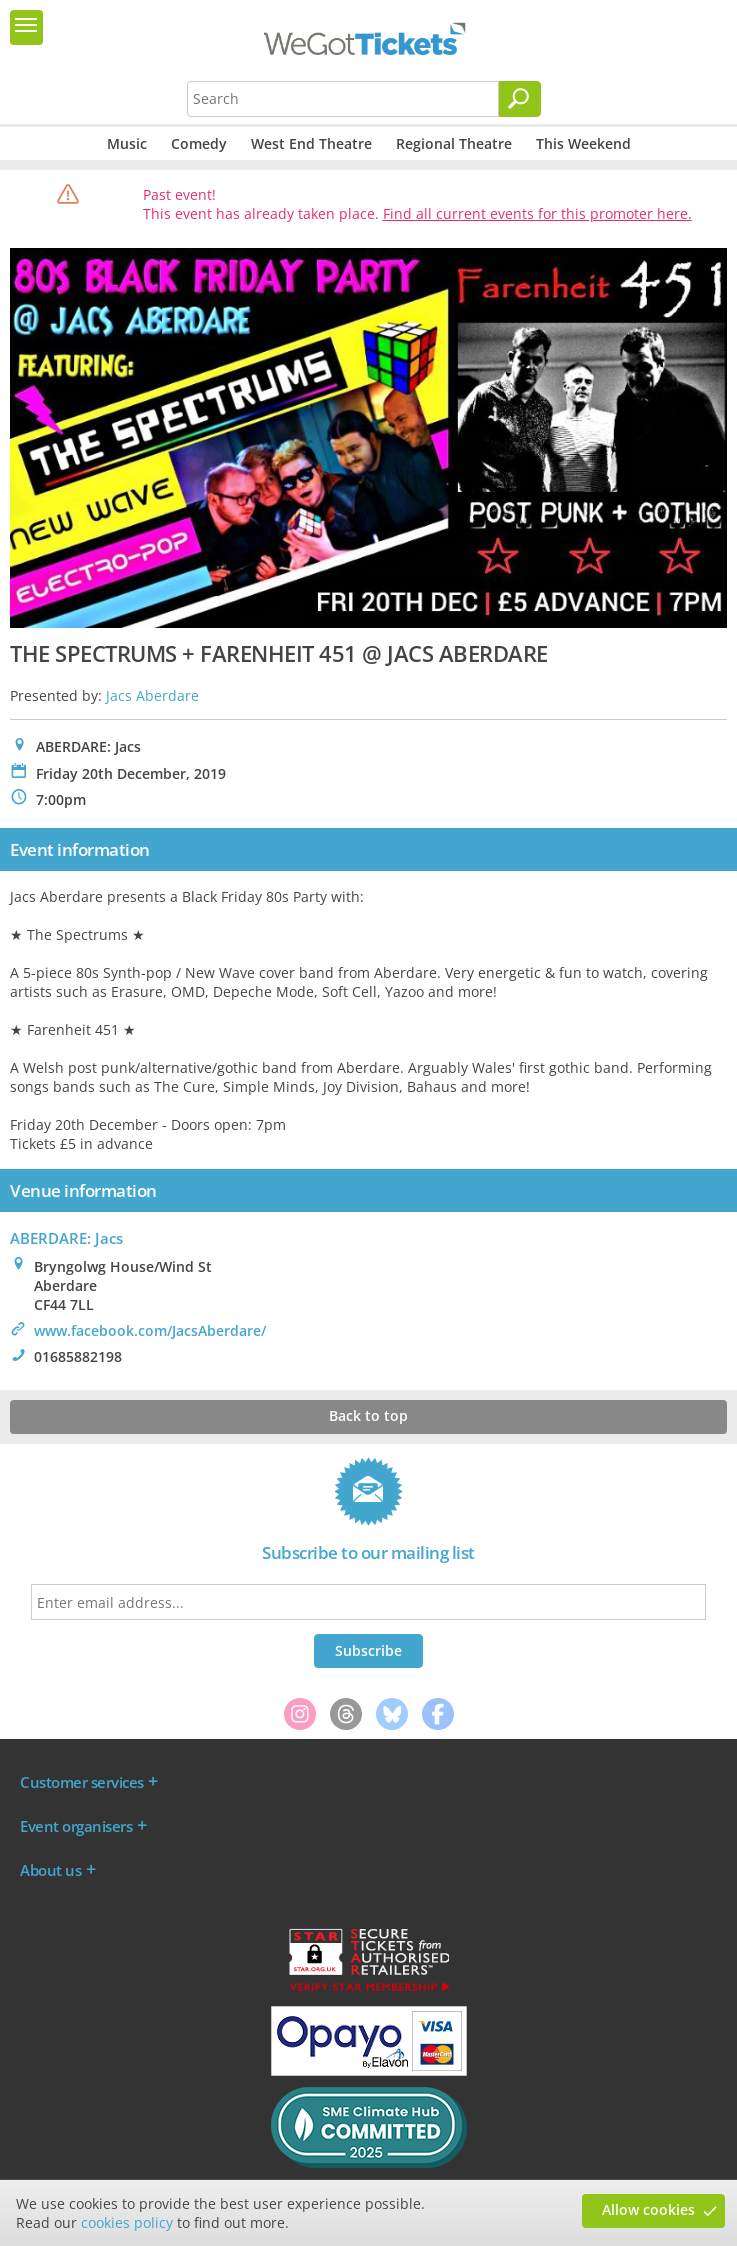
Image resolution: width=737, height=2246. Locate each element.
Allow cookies (648, 2209)
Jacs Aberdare (152, 695)
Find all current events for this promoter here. (537, 213)
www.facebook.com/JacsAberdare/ (150, 1330)
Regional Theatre (454, 143)
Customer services (82, 1782)
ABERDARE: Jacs (66, 1238)
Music (127, 143)
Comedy (199, 143)
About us (50, 1870)
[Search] (520, 99)
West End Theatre (311, 143)
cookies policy (127, 2222)
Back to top (368, 1415)
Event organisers (76, 1826)
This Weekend (583, 143)
